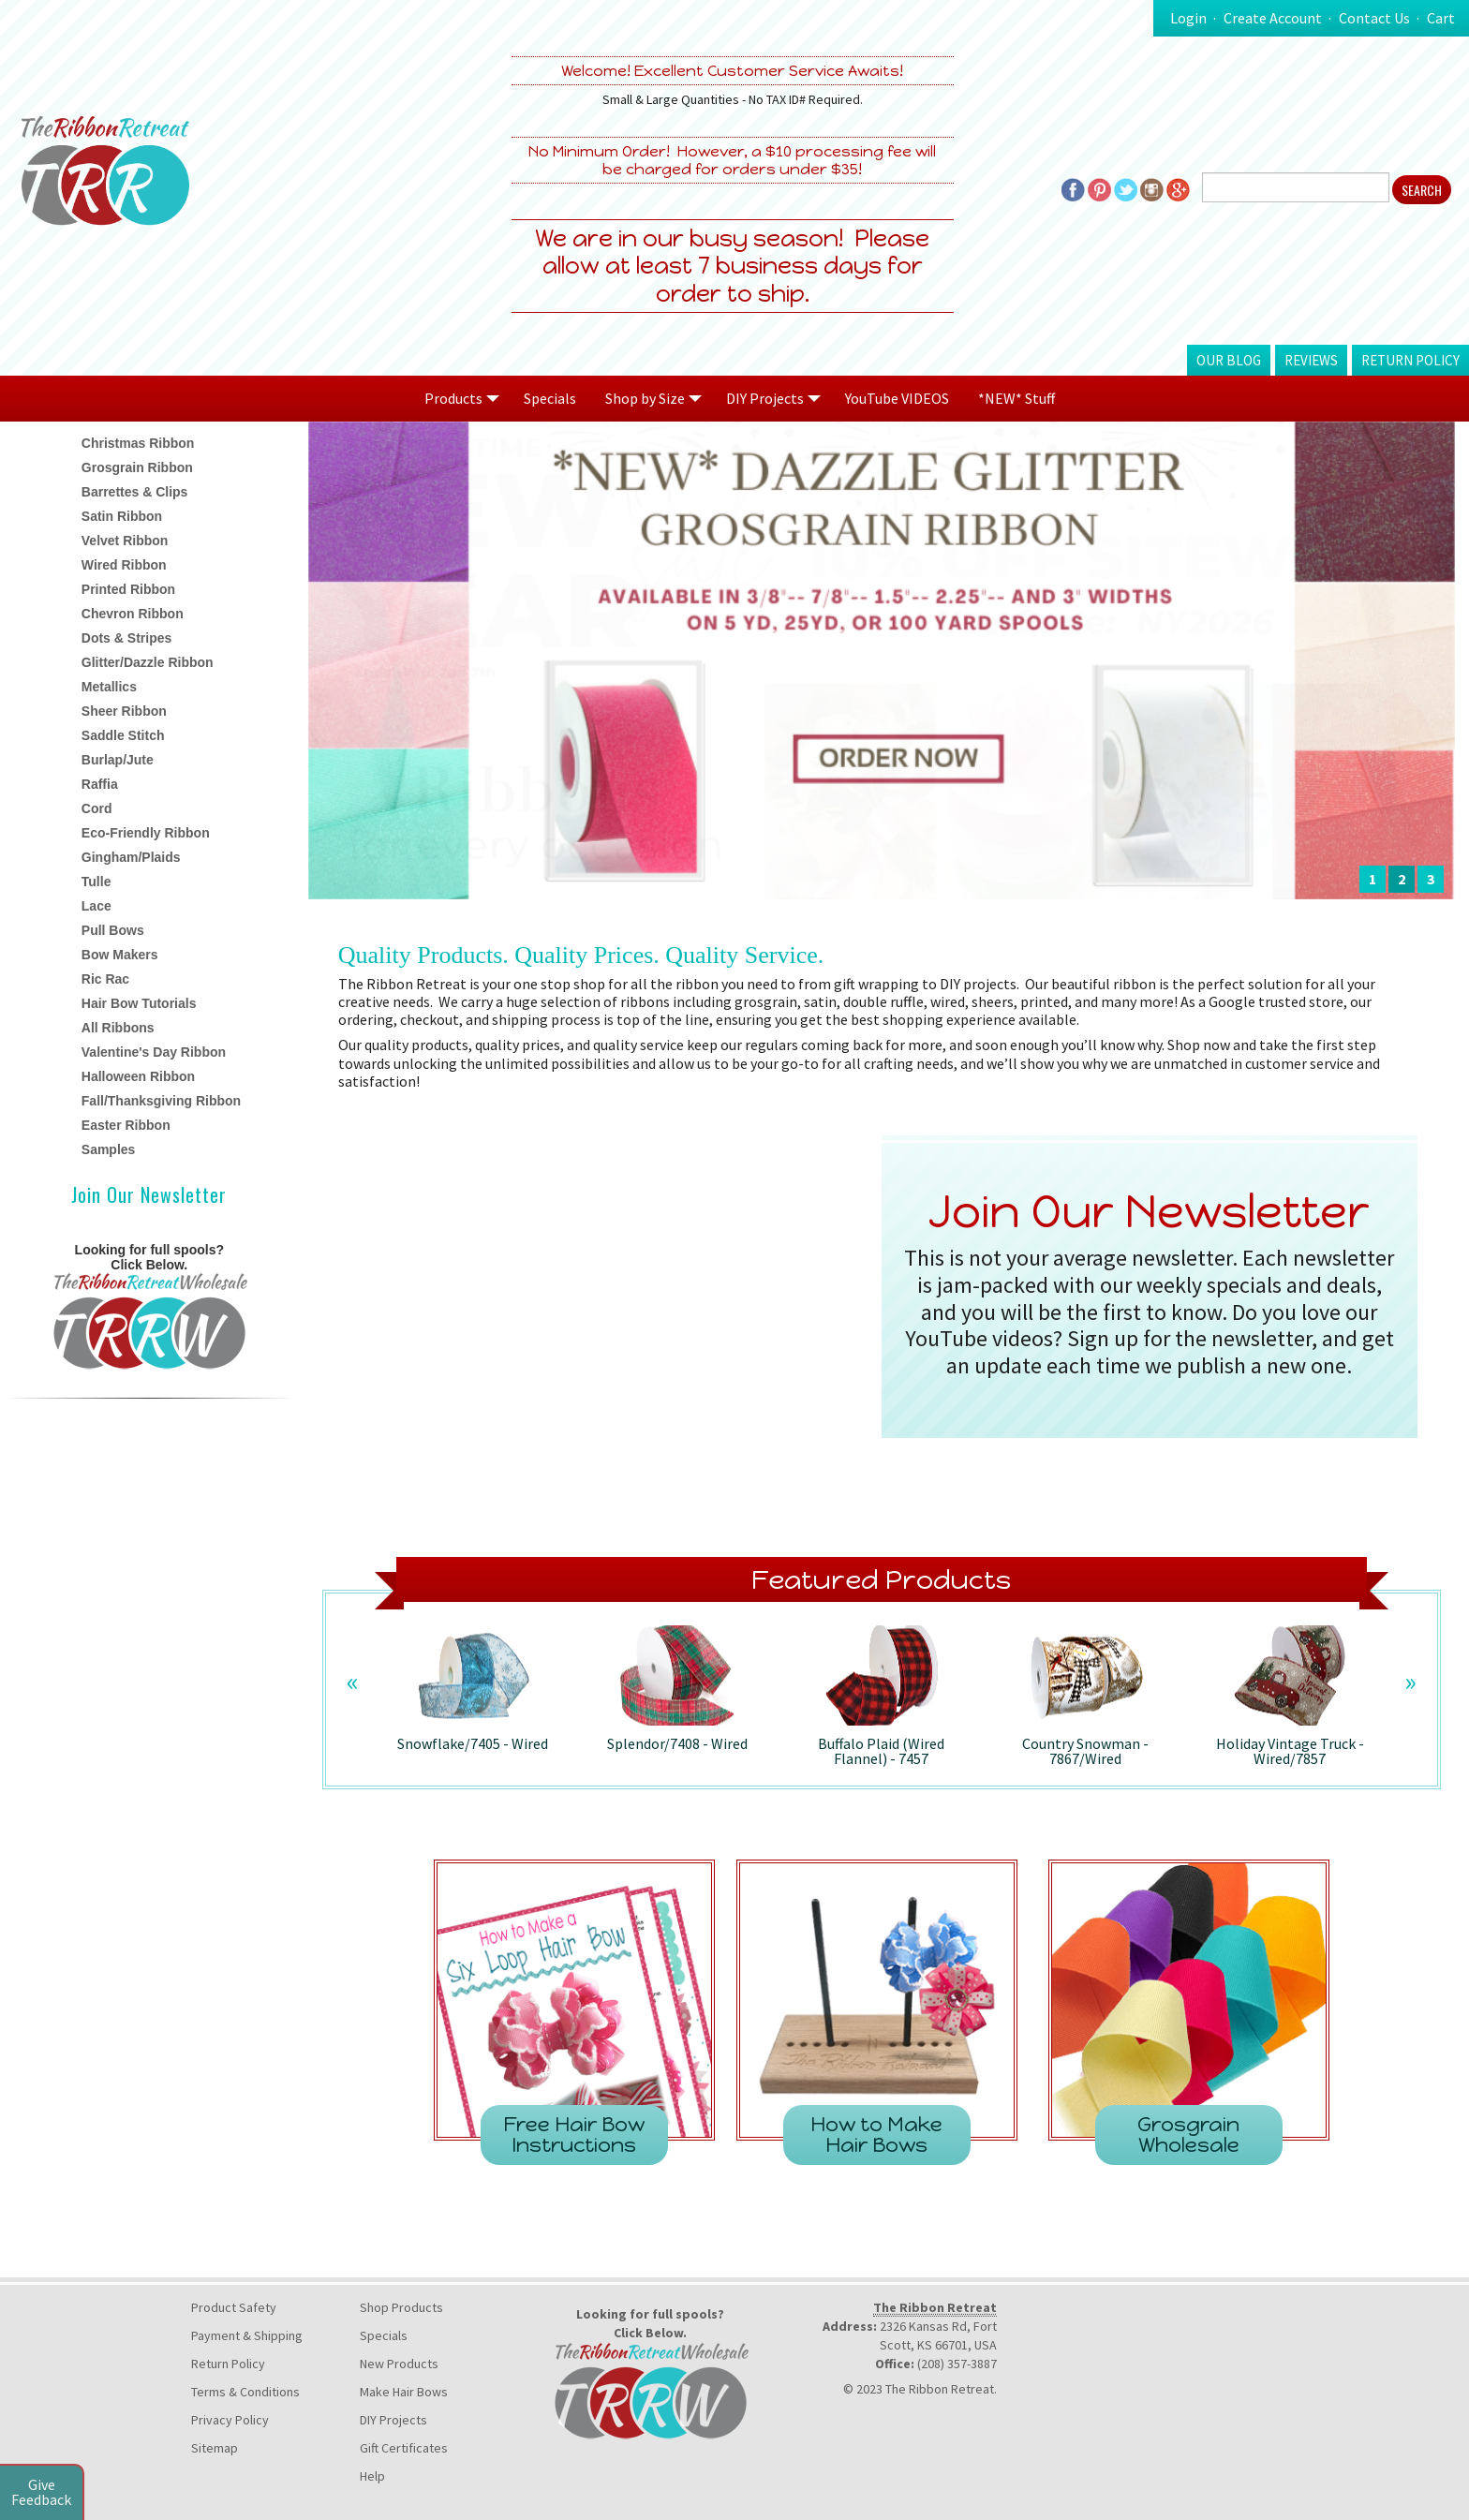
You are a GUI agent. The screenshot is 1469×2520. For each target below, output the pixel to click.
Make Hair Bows (404, 2391)
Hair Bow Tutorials (139, 1003)
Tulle (96, 881)
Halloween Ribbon (138, 1076)
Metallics (109, 686)
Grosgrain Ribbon (137, 467)
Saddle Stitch (123, 735)
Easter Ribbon (126, 1125)
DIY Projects (393, 2419)
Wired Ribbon (124, 564)
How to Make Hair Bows (876, 2134)
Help (372, 2476)
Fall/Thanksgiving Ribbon (161, 1100)
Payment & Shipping (247, 2335)
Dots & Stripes (126, 637)
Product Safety (233, 2307)
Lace (96, 905)
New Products (399, 2363)
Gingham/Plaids (131, 857)
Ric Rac (105, 978)
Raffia (100, 784)
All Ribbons (118, 1027)
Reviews (1311, 360)
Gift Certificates (404, 2447)
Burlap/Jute (118, 759)
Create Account (1273, 17)
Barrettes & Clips (135, 491)
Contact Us (1374, 17)
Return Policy (1410, 360)
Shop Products (401, 2307)
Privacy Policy (230, 2419)
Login (1188, 17)
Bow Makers (120, 954)
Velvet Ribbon (125, 540)
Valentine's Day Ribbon (154, 1052)
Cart (1441, 17)
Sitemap (214, 2447)
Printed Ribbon (128, 589)
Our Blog (1228, 360)
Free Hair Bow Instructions (574, 2134)
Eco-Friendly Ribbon (146, 832)
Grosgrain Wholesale (1188, 2134)
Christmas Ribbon (138, 443)
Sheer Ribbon (124, 711)
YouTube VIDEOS (897, 398)
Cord (97, 808)
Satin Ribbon (122, 516)
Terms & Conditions (245, 2391)
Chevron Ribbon (133, 613)
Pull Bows (113, 930)
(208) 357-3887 (957, 2363)
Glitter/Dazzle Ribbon (148, 662)
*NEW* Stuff (1016, 398)
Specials (550, 398)
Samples (109, 1149)
